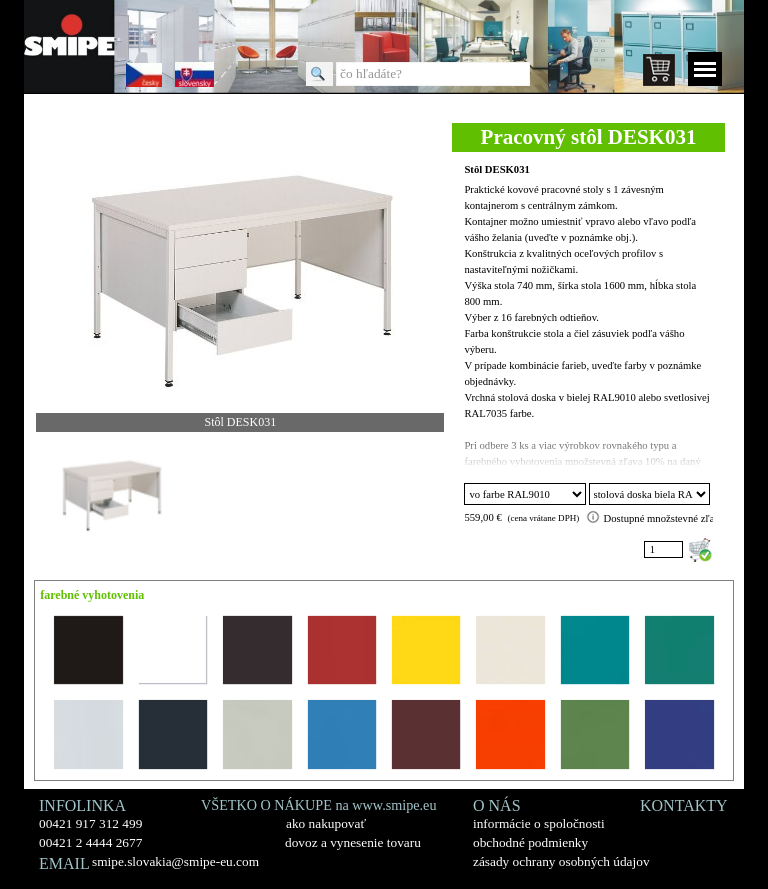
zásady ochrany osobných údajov (561, 861)
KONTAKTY (684, 805)
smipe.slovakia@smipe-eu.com (175, 861)
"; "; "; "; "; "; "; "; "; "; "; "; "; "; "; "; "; (525, 494)
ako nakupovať (326, 823)
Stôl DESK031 (496, 169)
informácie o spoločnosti (539, 823)
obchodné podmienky (530, 842)
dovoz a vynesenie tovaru (353, 842)
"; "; (650, 494)
